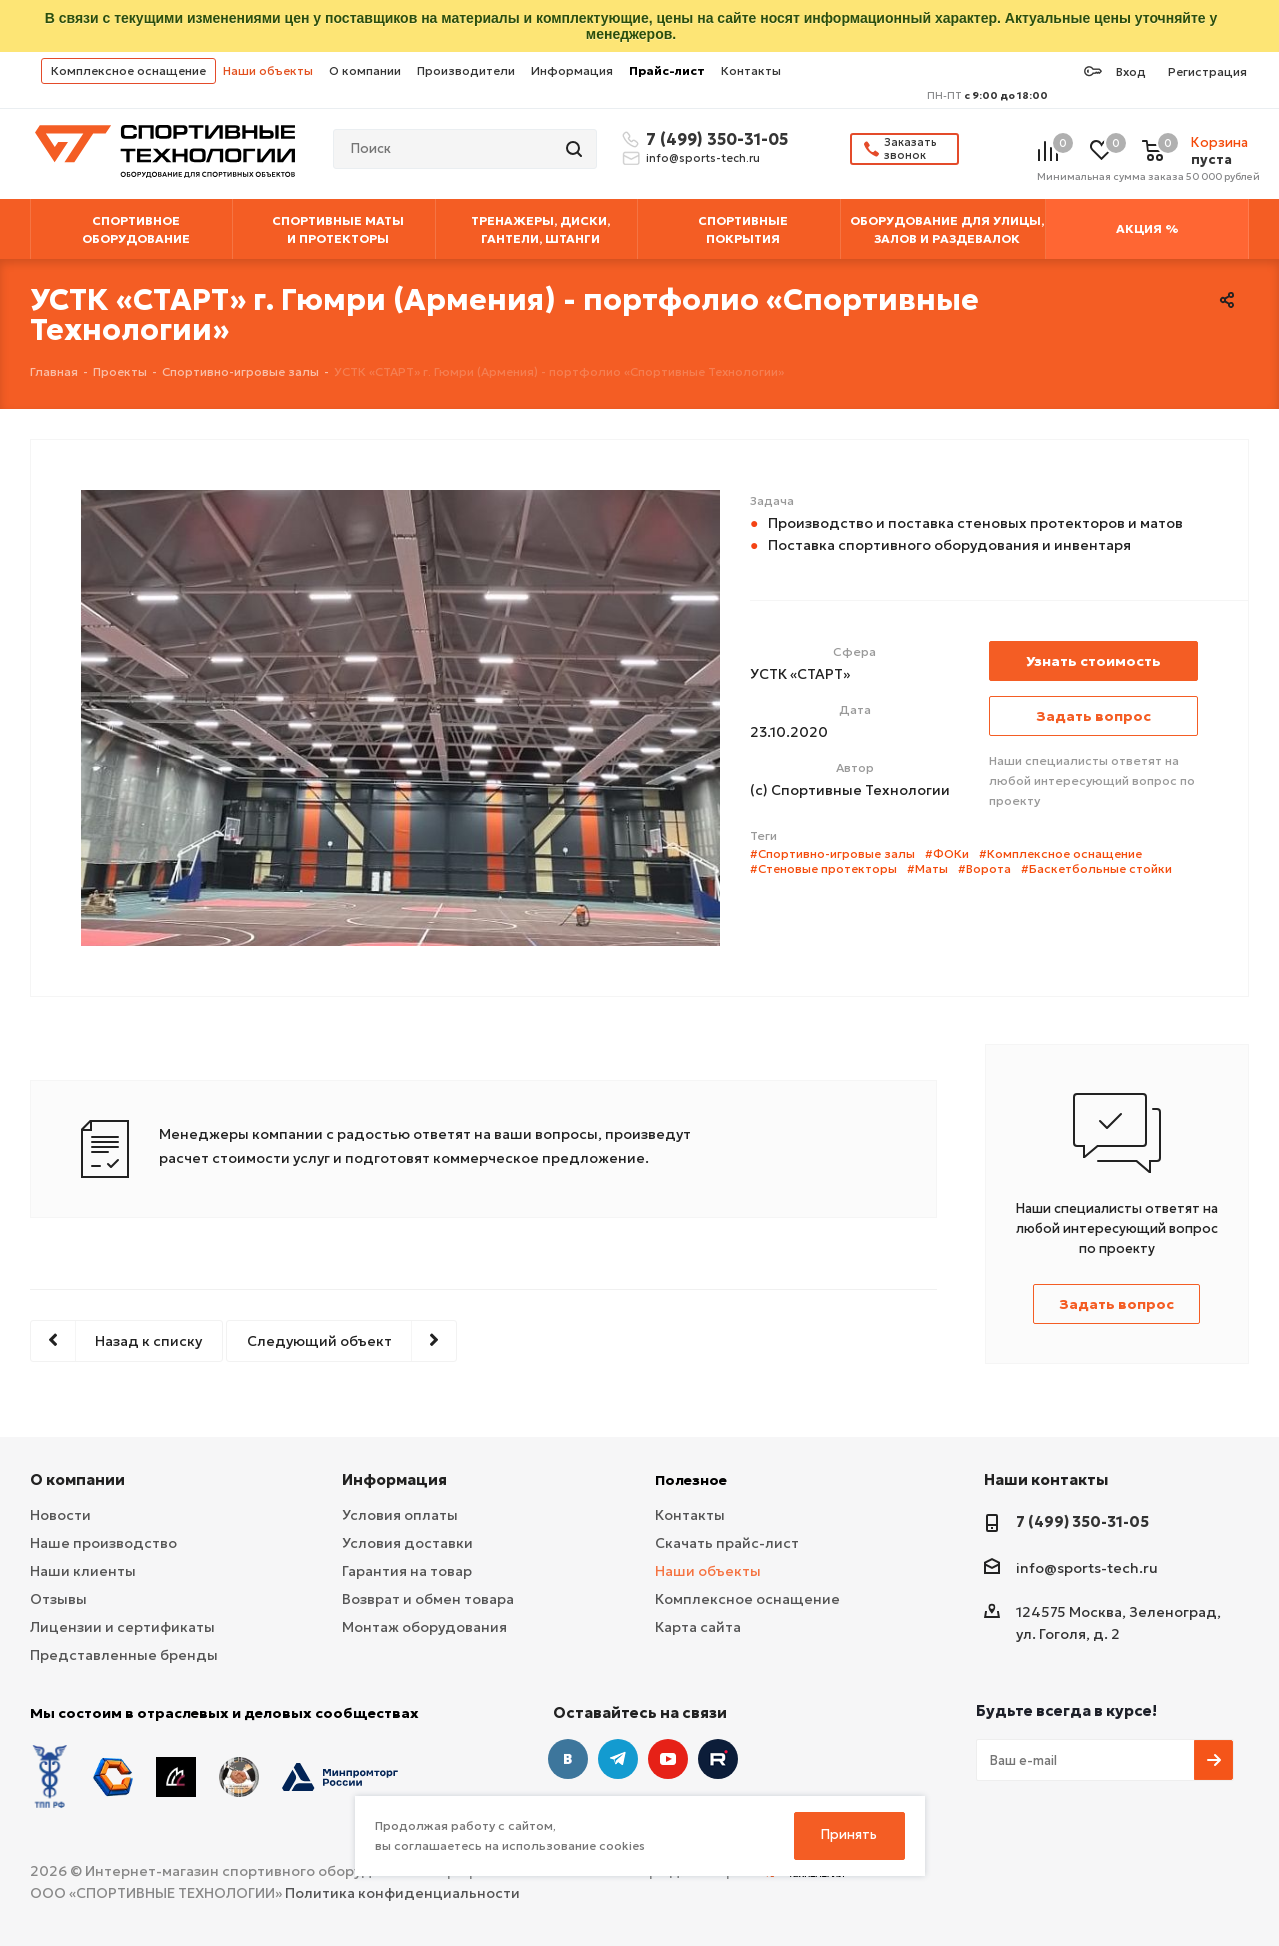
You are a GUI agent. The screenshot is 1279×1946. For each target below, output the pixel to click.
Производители (466, 70)
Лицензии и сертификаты (122, 1627)
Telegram (618, 1759)
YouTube (668, 1759)
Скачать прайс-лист (727, 1543)
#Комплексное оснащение (1060, 853)
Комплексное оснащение (128, 70)
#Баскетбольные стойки (1096, 868)
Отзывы (58, 1599)
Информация (572, 70)
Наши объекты (268, 70)
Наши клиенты (83, 1571)
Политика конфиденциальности (402, 1893)
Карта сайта (698, 1627)
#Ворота (984, 868)
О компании (365, 70)
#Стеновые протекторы (823, 868)
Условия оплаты (400, 1515)
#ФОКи (947, 853)
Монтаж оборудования (424, 1627)
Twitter (718, 1759)
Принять (849, 1834)
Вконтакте (568, 1759)
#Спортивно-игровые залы (832, 853)
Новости (60, 1515)
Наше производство (103, 1543)
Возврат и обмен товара (428, 1599)
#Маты (927, 868)
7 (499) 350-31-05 (714, 139)
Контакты (751, 70)
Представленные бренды (124, 1655)
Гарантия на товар (407, 1571)
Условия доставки (407, 1543)
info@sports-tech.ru (703, 158)
